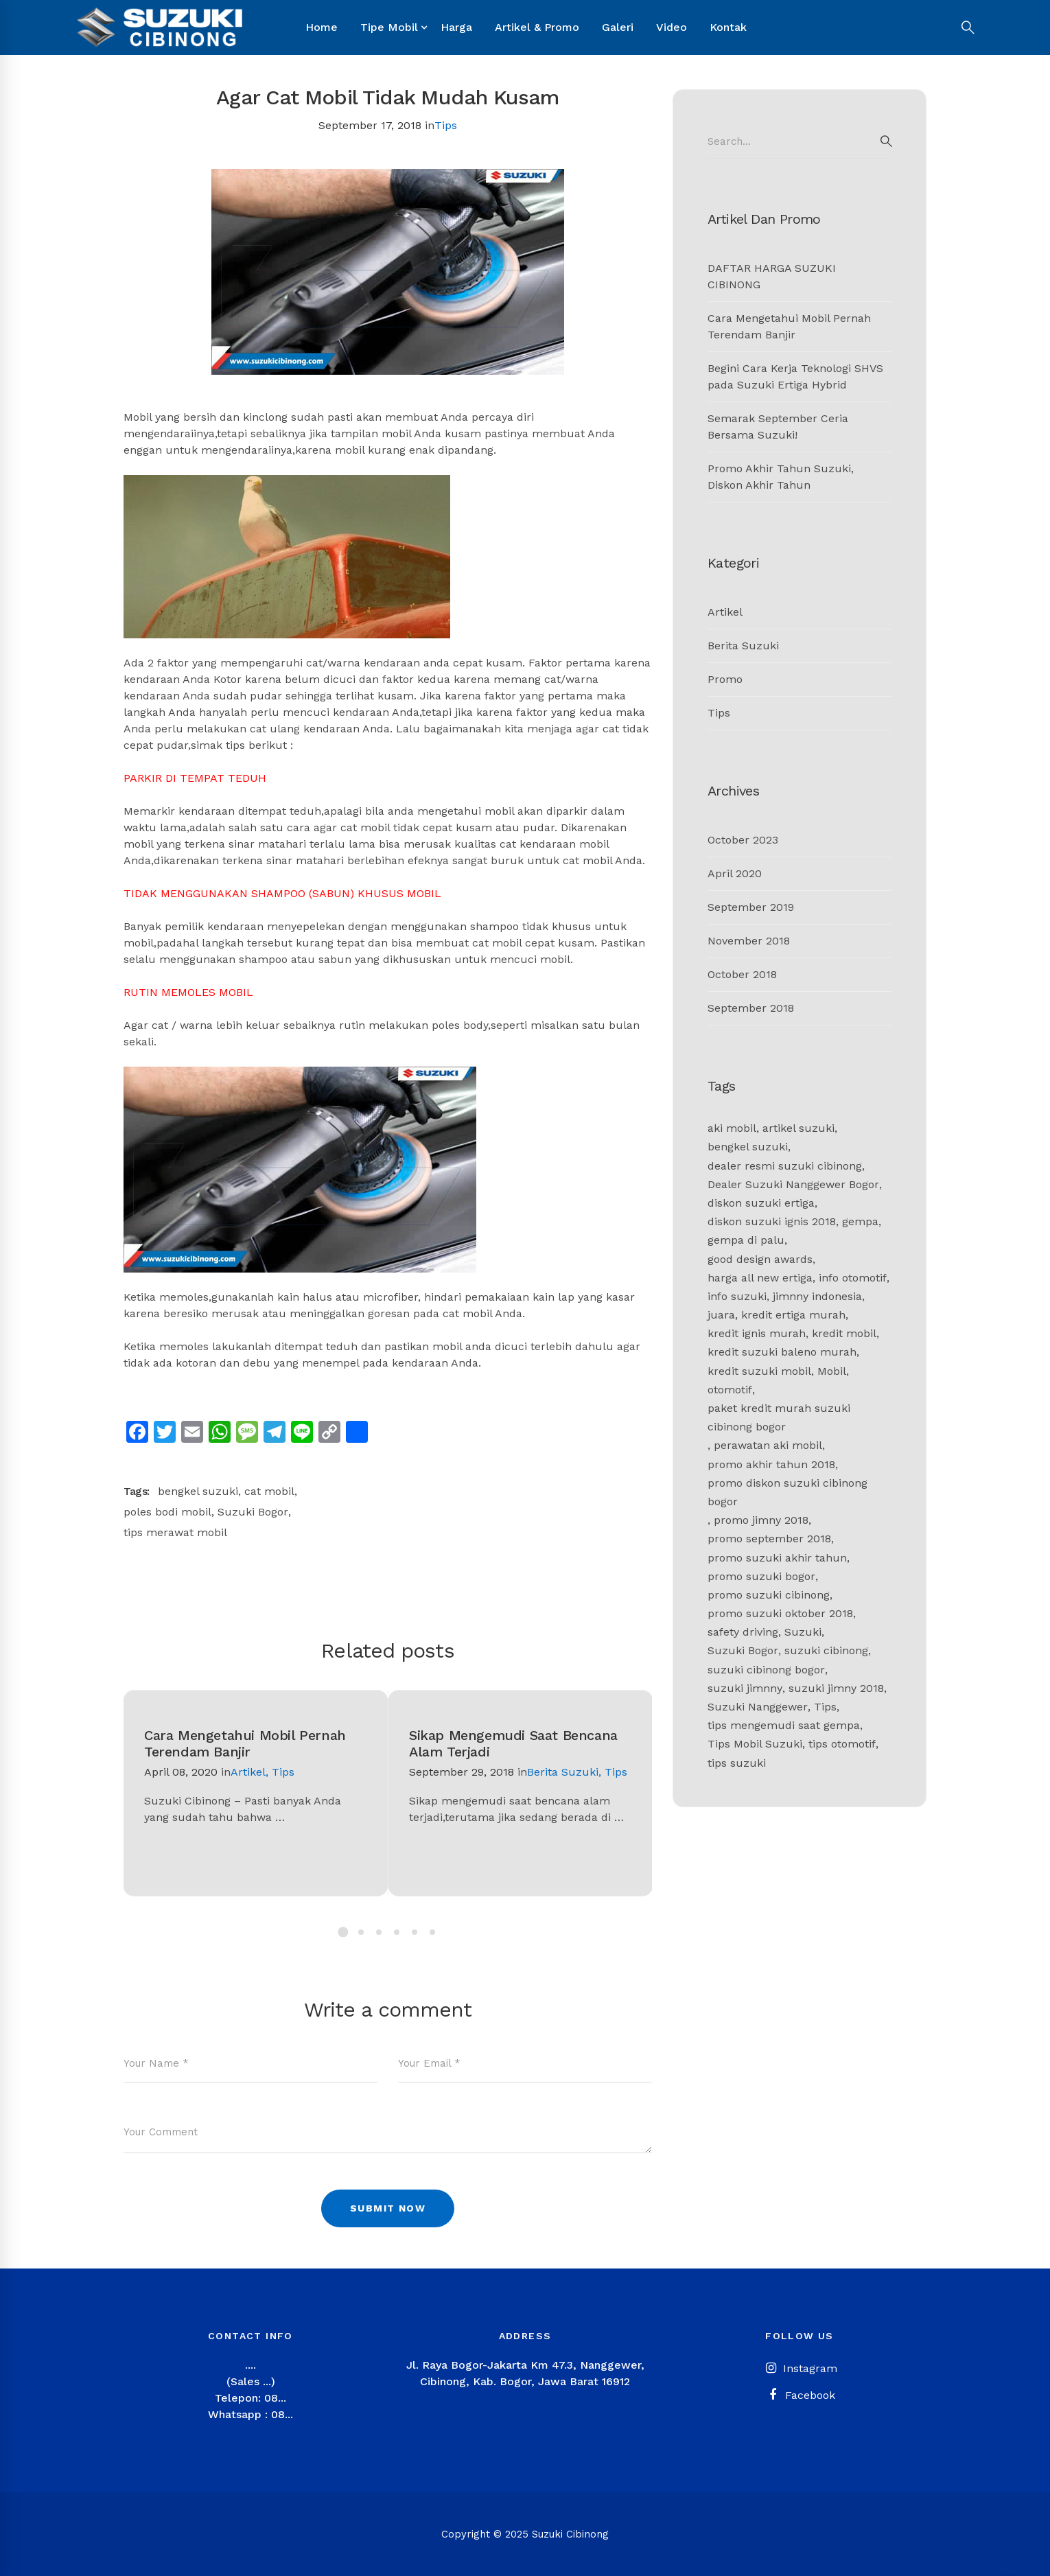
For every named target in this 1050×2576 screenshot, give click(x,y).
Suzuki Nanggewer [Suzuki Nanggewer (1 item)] (758, 1706)
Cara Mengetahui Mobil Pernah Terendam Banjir (245, 1743)
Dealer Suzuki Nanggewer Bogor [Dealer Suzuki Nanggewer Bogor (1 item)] (793, 1184)
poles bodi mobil (167, 1511)
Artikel (248, 1771)
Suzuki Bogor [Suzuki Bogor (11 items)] (743, 1650)
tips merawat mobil (175, 1532)
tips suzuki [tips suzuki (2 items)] (737, 1762)
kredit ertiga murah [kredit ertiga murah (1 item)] (793, 1314)
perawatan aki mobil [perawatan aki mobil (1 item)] (768, 1445)
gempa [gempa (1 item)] (860, 1221)
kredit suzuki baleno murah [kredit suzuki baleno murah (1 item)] (782, 1351)
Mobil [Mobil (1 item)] (831, 1371)
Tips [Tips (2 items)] (825, 1706)
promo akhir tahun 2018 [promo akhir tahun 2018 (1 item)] (771, 1464)
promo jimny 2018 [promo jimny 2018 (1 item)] (761, 1520)
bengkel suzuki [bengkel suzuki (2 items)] (748, 1146)
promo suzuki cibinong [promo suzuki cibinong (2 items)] (769, 1594)
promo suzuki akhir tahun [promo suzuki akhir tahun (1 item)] (777, 1557)
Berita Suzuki (562, 1771)
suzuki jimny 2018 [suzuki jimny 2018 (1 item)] (836, 1688)
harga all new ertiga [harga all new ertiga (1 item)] (760, 1277)
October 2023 (743, 839)
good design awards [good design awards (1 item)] (760, 1259)
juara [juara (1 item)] (721, 1314)
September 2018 (751, 1007)
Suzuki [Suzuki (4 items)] (802, 1631)
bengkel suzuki (198, 1491)
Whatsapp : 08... (250, 2414)
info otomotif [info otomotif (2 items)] (853, 1277)
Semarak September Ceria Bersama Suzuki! (778, 426)
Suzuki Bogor (253, 1511)
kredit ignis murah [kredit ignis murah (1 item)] (757, 1333)
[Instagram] (800, 2368)
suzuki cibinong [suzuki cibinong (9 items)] (826, 1650)
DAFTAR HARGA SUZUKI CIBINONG (772, 276)
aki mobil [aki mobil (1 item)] (732, 1128)
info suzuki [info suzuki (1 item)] (737, 1296)
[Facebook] (800, 2395)
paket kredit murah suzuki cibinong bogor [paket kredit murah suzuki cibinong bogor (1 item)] (779, 1417)
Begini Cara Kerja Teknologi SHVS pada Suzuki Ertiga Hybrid (795, 376)
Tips (445, 125)
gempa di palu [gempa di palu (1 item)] (746, 1239)
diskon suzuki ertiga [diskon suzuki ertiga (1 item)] (761, 1202)
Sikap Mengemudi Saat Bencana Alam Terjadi (513, 1743)
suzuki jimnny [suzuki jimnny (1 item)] (745, 1688)
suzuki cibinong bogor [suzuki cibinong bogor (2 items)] (766, 1669)
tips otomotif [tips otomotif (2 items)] (842, 1743)
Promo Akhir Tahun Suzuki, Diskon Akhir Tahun (781, 476)
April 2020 (735, 873)
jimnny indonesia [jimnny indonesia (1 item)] (817, 1296)
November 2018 (749, 940)
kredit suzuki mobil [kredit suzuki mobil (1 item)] (759, 1371)
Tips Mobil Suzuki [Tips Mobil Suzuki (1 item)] (755, 1743)
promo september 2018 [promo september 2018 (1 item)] (769, 1538)
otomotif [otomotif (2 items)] (730, 1389)
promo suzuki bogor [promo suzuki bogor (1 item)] (761, 1576)
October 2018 (742, 974)
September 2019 (751, 907)
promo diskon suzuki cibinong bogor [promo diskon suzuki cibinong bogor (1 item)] (787, 1492)
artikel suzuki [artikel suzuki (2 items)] (798, 1128)
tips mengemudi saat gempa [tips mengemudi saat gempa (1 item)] (784, 1725)
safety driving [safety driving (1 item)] (743, 1631)
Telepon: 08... (250, 2397)
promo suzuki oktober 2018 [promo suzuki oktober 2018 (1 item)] (780, 1613)
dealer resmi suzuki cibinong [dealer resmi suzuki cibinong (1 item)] (785, 1165)
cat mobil (269, 1491)
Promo (725, 679)
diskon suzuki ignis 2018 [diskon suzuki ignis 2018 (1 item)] (772, 1221)
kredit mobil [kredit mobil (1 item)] (844, 1333)
